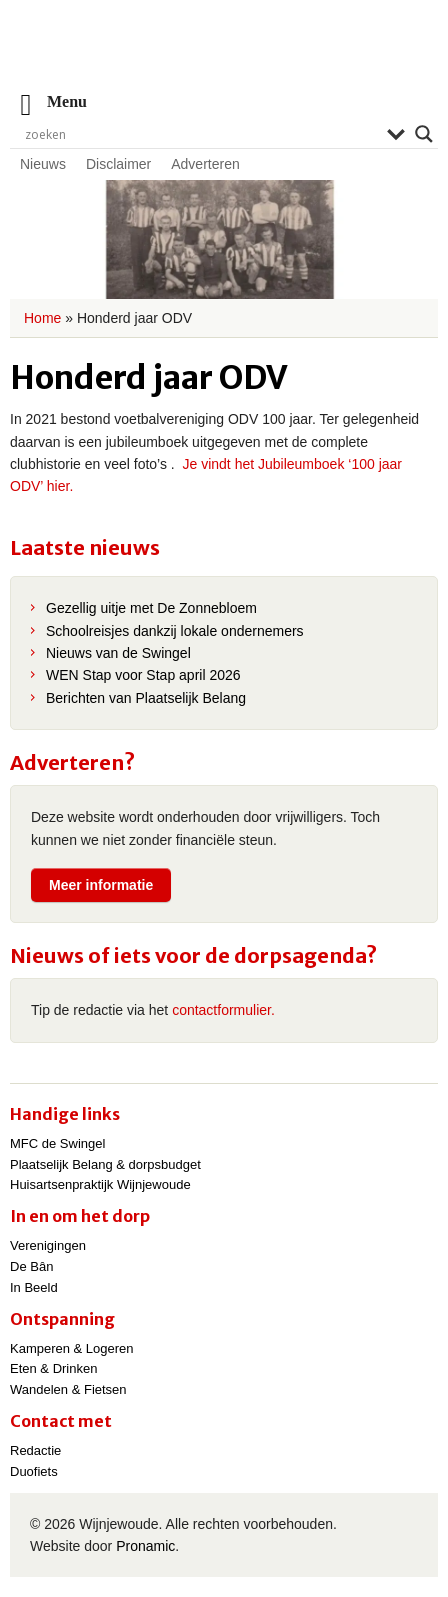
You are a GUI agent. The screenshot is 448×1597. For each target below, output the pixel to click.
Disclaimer (118, 164)
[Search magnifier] (424, 134)
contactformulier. (223, 1010)
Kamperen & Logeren (72, 1348)
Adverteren (205, 164)
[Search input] (201, 134)
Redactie (35, 1450)
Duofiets (34, 1471)
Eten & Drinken (53, 1368)
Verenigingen (48, 1245)
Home (42, 318)
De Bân (31, 1266)
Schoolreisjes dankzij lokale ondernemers (175, 631)
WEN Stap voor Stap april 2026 (143, 675)
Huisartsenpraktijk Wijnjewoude (100, 1184)
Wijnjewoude (224, 55)
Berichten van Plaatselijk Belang (146, 698)
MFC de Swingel (57, 1143)
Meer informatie (101, 885)
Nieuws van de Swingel (118, 653)
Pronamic (145, 1546)
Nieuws (43, 164)
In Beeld (34, 1287)
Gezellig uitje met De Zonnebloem (151, 608)
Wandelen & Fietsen (68, 1389)
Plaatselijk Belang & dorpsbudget (105, 1164)
